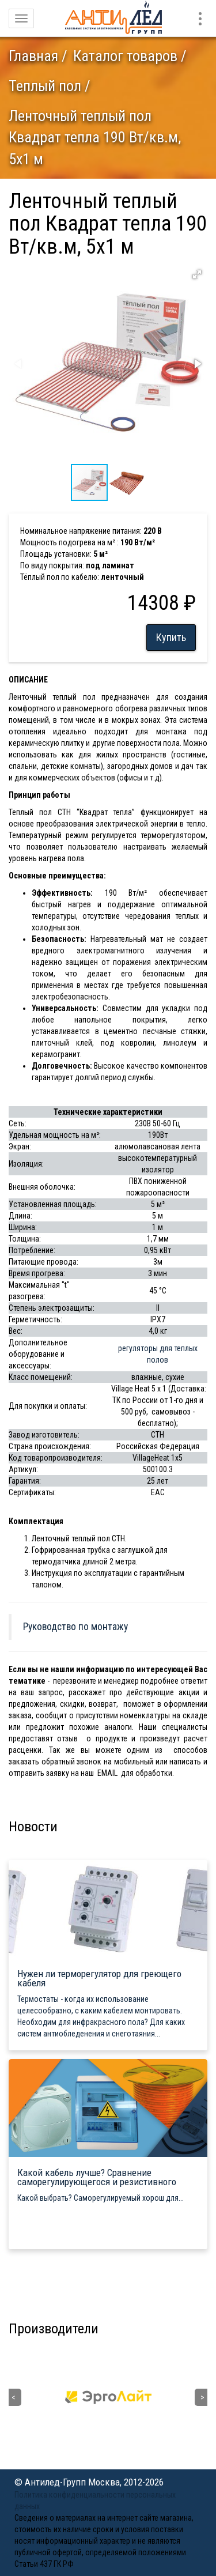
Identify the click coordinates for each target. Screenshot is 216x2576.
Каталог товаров (125, 56)
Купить (171, 637)
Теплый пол (45, 86)
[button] (197, 274)
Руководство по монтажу (75, 1626)
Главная (33, 56)
